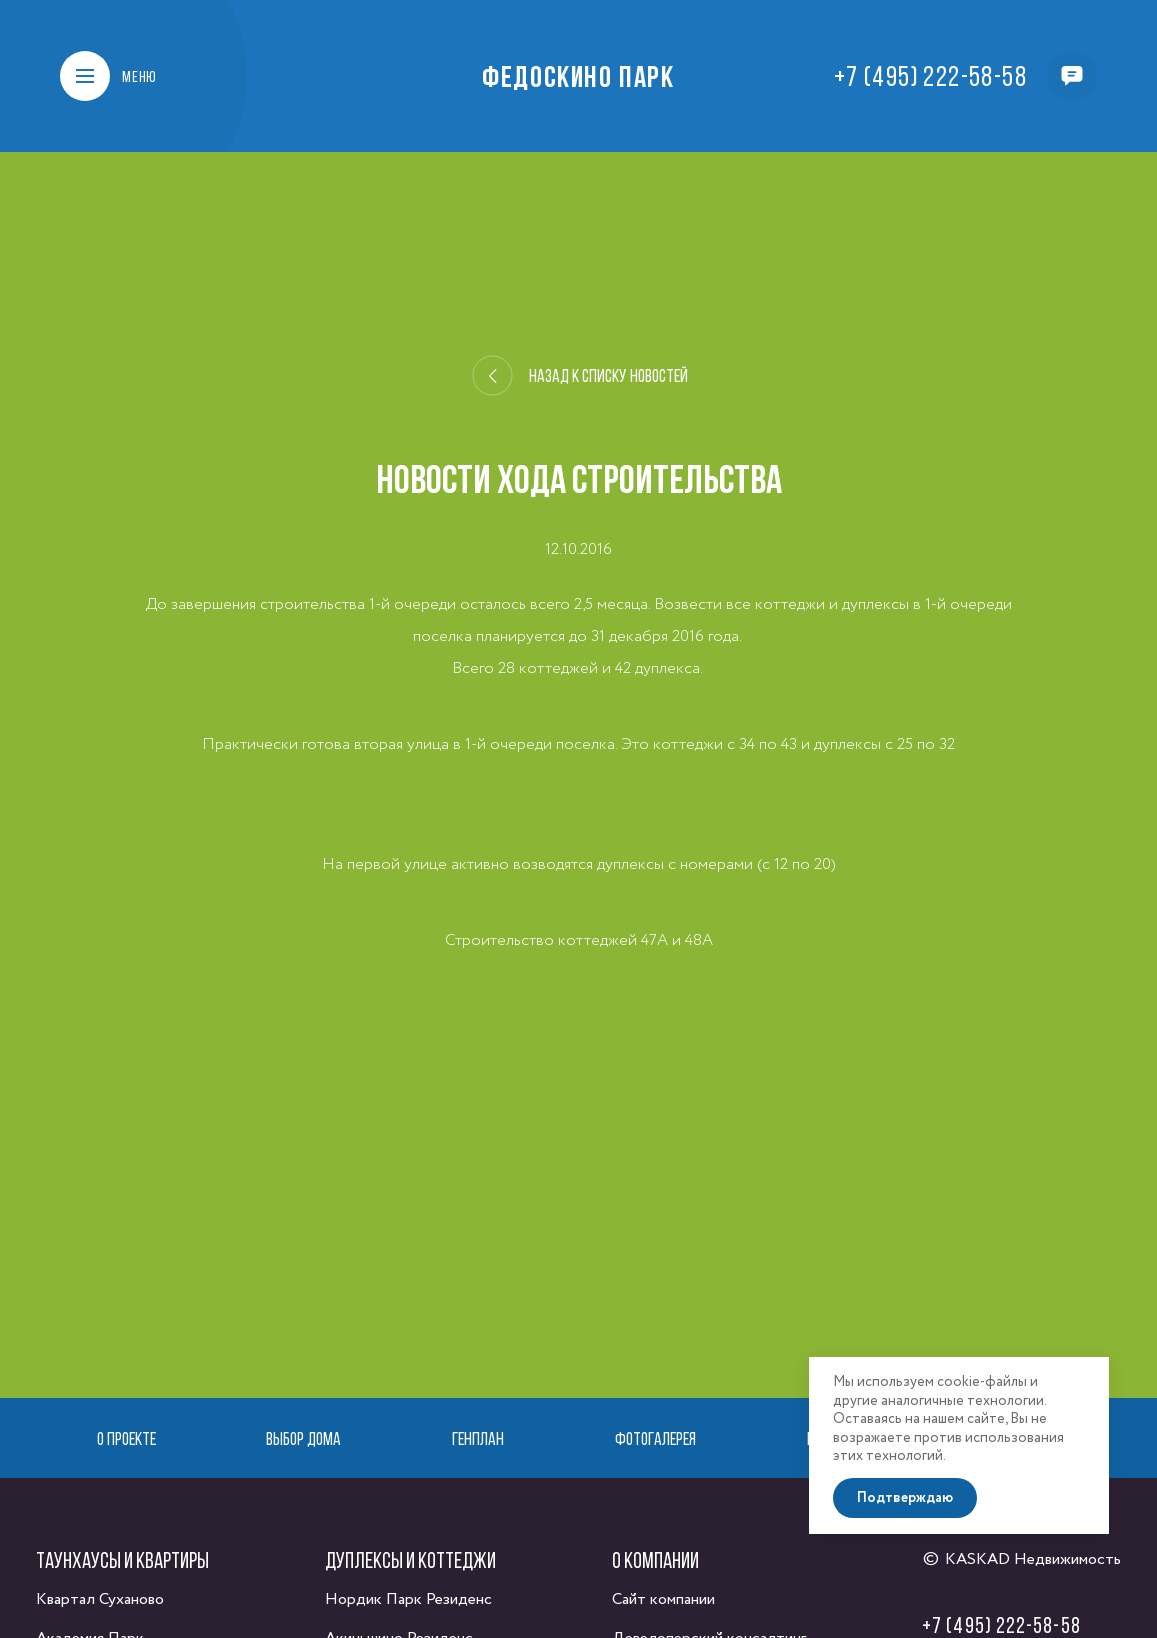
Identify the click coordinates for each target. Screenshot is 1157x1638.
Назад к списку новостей (580, 376)
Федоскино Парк (578, 76)
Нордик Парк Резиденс (408, 1599)
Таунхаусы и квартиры (122, 1560)
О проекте (126, 1438)
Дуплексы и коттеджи (410, 1560)
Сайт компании (663, 1599)
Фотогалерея (655, 1438)
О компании (655, 1560)
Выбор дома (303, 1438)
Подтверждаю (905, 1498)
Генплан (478, 1438)
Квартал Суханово (100, 1599)
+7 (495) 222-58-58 (930, 76)
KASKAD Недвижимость (1033, 1559)
